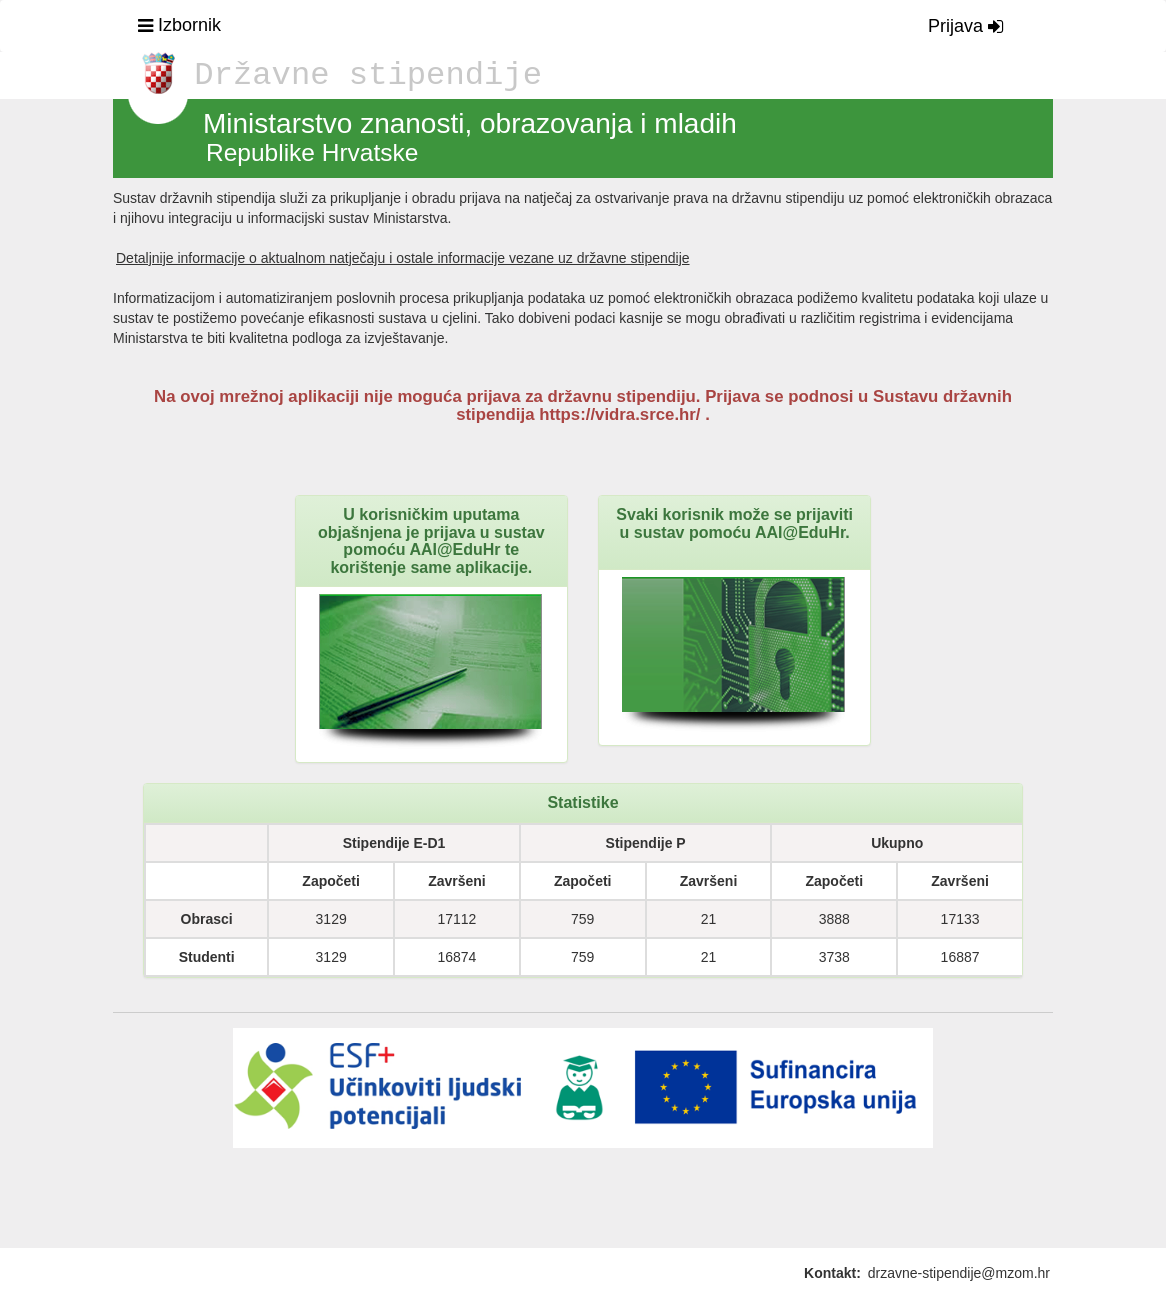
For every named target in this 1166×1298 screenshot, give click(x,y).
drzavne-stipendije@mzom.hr (959, 1273)
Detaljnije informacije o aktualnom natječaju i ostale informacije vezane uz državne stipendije (403, 258)
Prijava (965, 26)
